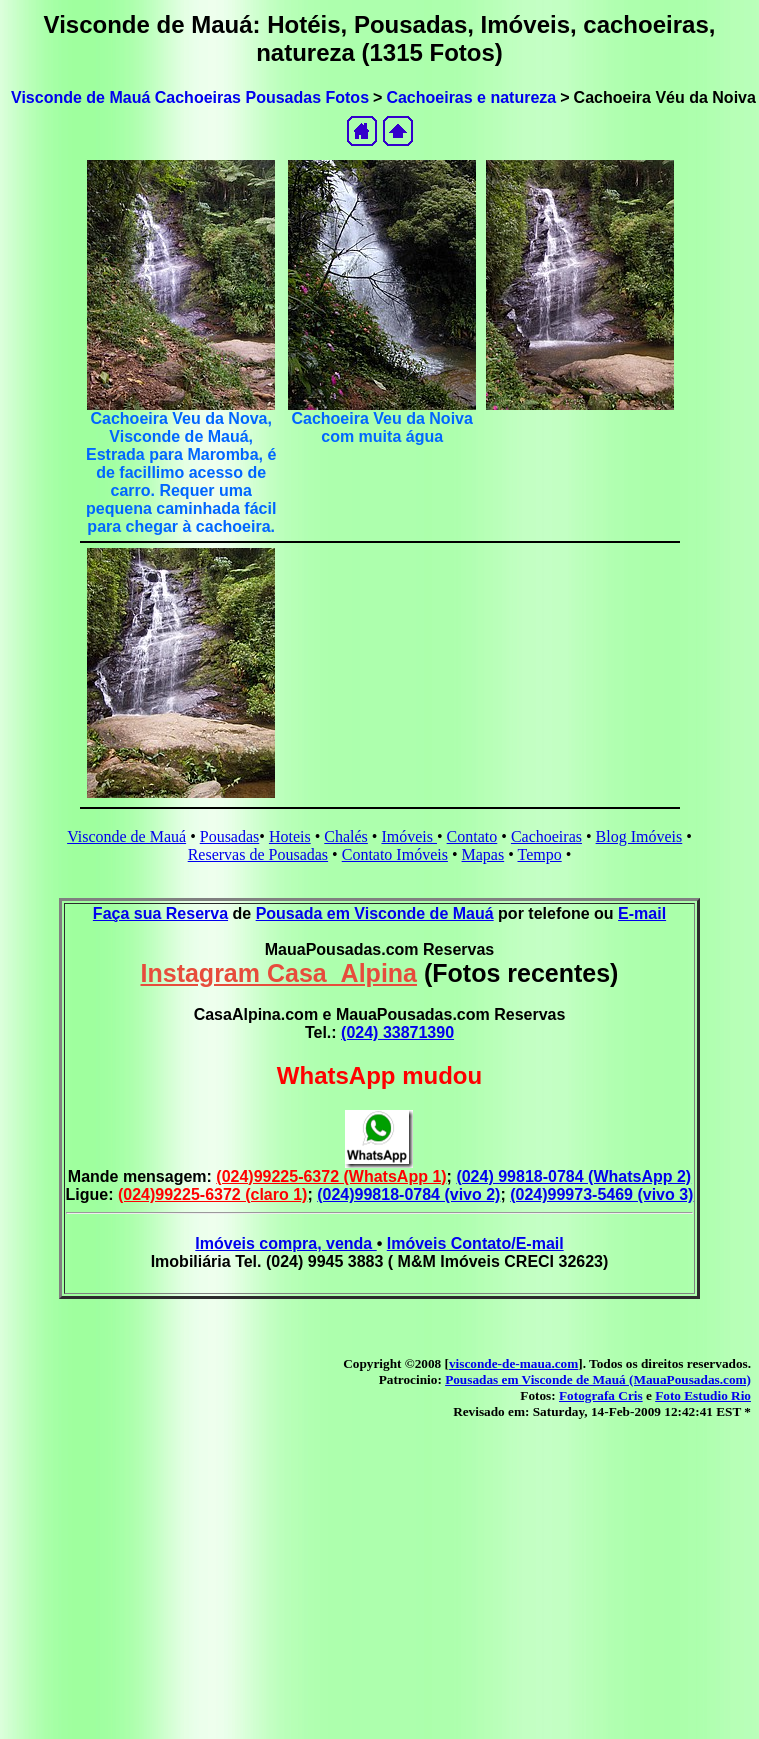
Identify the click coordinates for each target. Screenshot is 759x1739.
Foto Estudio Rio (703, 1395)
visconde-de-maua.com (513, 1363)
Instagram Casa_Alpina (279, 973)
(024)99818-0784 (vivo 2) (408, 1194)
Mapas (483, 854)
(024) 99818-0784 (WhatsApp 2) (573, 1176)
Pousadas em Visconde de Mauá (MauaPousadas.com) (598, 1379)
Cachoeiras (546, 836)
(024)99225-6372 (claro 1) (212, 1194)
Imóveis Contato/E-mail (475, 1243)
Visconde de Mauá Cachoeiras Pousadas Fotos (190, 97)
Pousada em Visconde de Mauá (375, 913)
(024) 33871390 (397, 1032)
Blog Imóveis (639, 836)
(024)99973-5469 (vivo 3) (601, 1194)
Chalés (346, 836)
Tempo (540, 854)
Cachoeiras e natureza (471, 97)
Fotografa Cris (601, 1395)
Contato (472, 836)
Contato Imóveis (395, 854)
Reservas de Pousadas (258, 854)
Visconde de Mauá (126, 836)
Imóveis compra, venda (285, 1243)
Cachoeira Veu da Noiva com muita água (381, 427)
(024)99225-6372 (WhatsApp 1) (331, 1176)
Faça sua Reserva (160, 913)
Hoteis (290, 836)
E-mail (642, 913)
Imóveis (409, 836)
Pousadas (230, 836)
